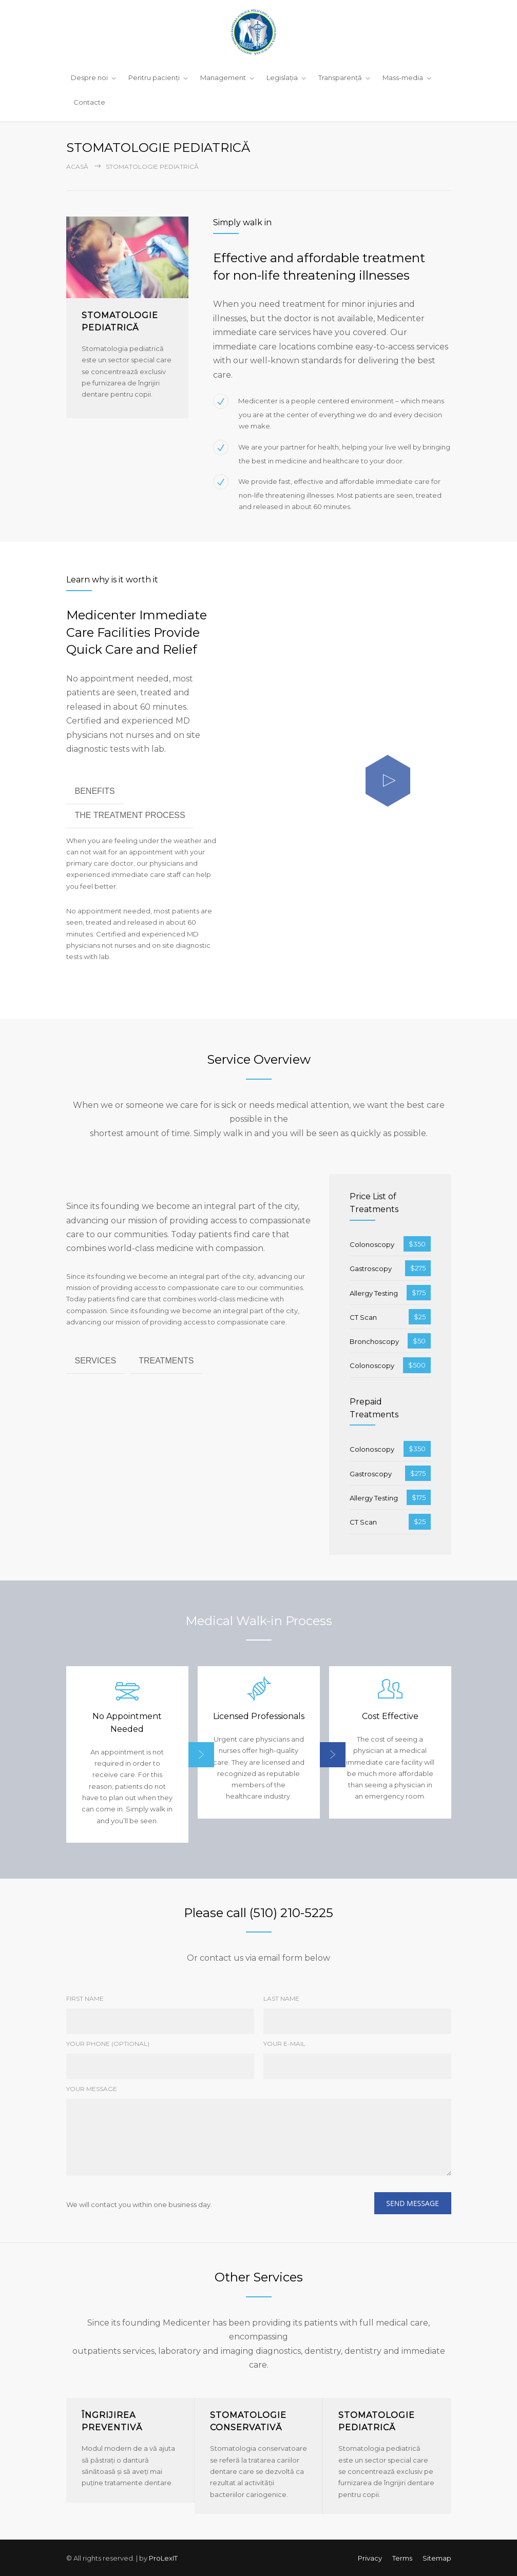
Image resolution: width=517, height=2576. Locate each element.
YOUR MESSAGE (91, 2088)
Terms (402, 2557)
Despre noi (89, 77)
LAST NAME (281, 1997)
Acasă (77, 166)
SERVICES (96, 1360)
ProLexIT (163, 2557)
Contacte (89, 102)
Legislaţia (282, 77)
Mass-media (402, 77)
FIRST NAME (85, 1997)
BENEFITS (95, 790)
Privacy (370, 2557)
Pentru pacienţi (154, 77)
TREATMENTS (166, 1360)
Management (223, 77)
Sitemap (437, 2557)
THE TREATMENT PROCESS (130, 814)
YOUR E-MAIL (284, 2042)
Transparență (340, 77)
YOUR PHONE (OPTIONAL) (107, 2042)
